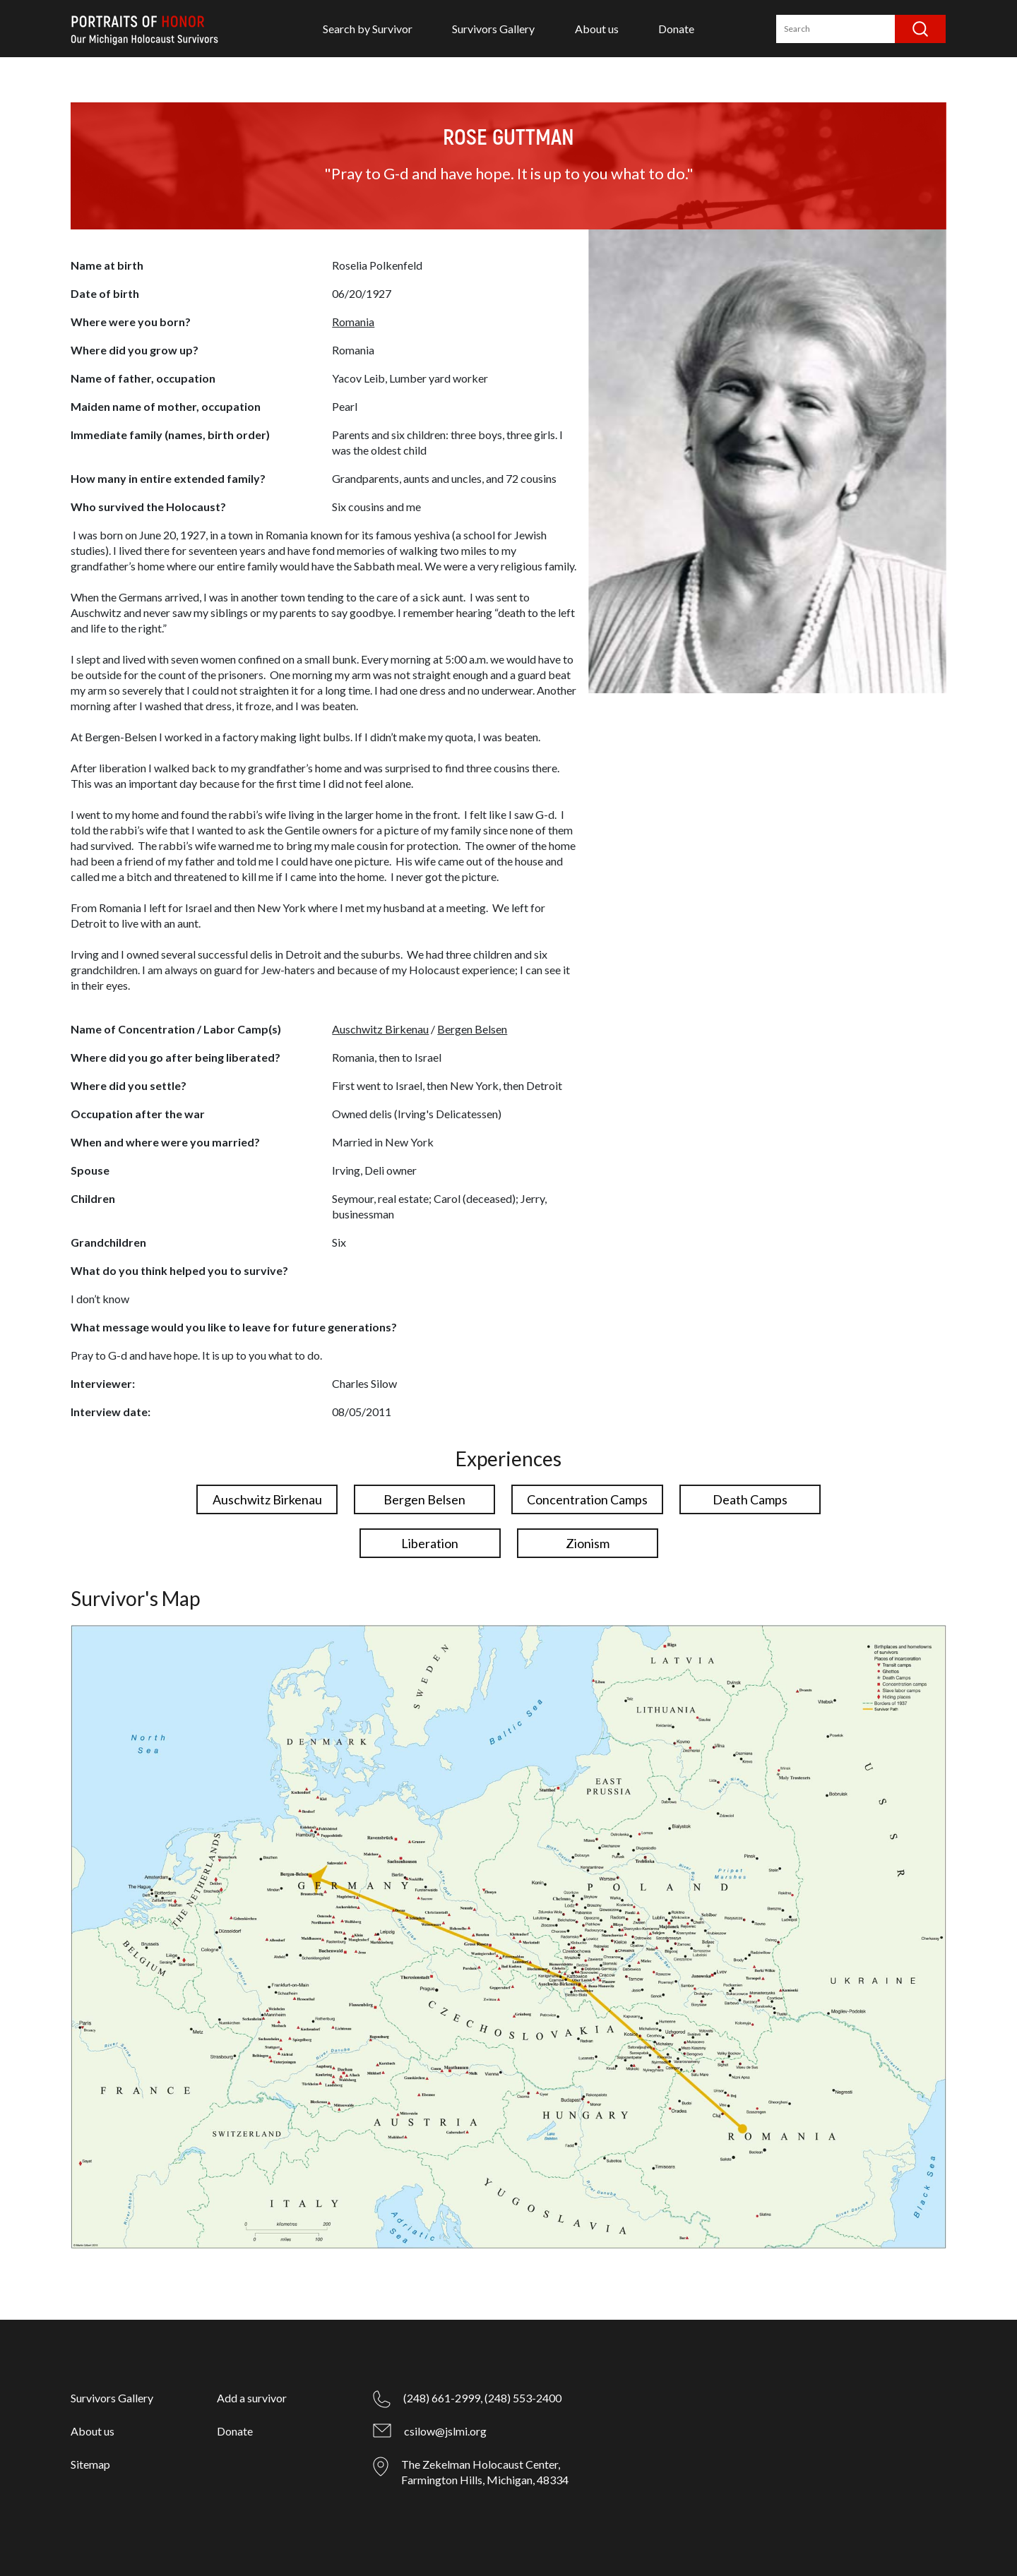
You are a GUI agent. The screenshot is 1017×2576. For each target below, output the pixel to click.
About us (597, 28)
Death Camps (750, 1499)
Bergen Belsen (472, 1029)
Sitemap (90, 2464)
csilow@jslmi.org (445, 2431)
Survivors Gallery (493, 28)
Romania (353, 321)
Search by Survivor (367, 28)
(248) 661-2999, (442, 2397)
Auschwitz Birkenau (380, 1029)
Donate (676, 28)
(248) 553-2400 (522, 2397)
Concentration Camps (587, 1499)
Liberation (429, 1543)
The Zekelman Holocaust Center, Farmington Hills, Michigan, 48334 (485, 2471)
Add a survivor (252, 2397)
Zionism (587, 1543)
